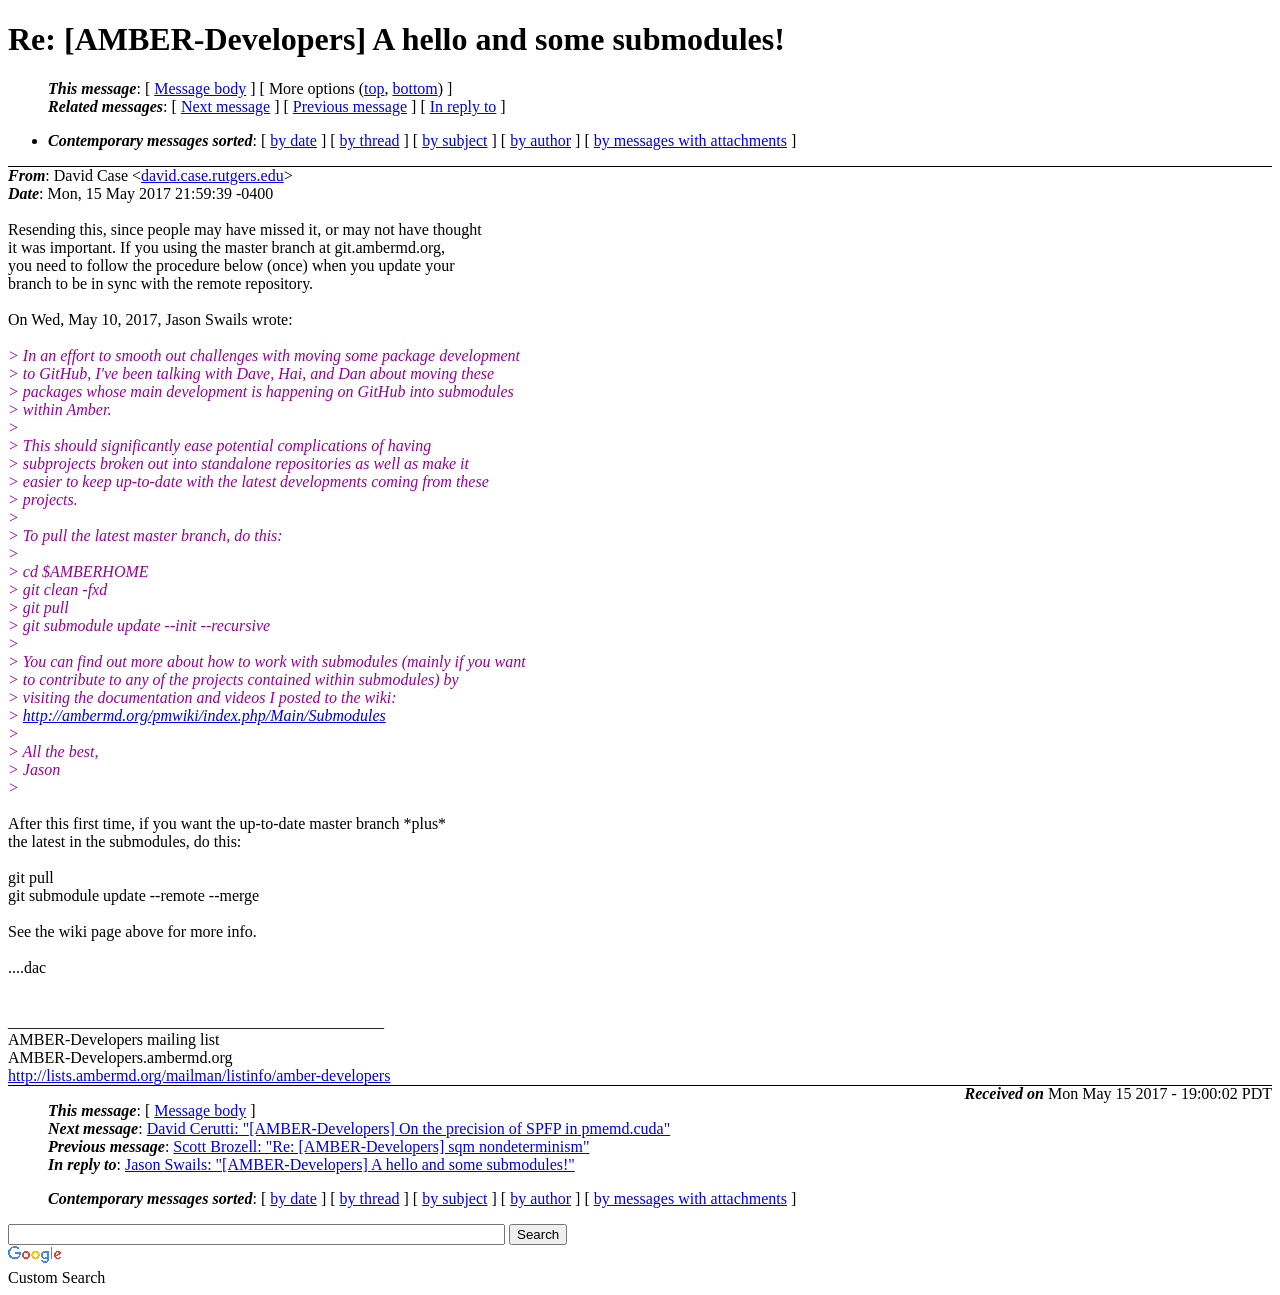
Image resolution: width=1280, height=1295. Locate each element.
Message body (200, 88)
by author (540, 140)
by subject (454, 140)
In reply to (463, 106)
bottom (414, 88)
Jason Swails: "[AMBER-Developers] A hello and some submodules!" (350, 1164)
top (374, 88)
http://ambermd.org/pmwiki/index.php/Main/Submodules (204, 715)
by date (293, 140)
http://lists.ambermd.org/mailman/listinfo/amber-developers (199, 1075)
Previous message (350, 106)
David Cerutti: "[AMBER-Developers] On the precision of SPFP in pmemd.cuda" (409, 1128)
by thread (370, 140)
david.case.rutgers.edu (212, 175)
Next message (225, 106)
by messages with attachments (690, 140)
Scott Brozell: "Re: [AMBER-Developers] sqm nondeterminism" (381, 1146)
